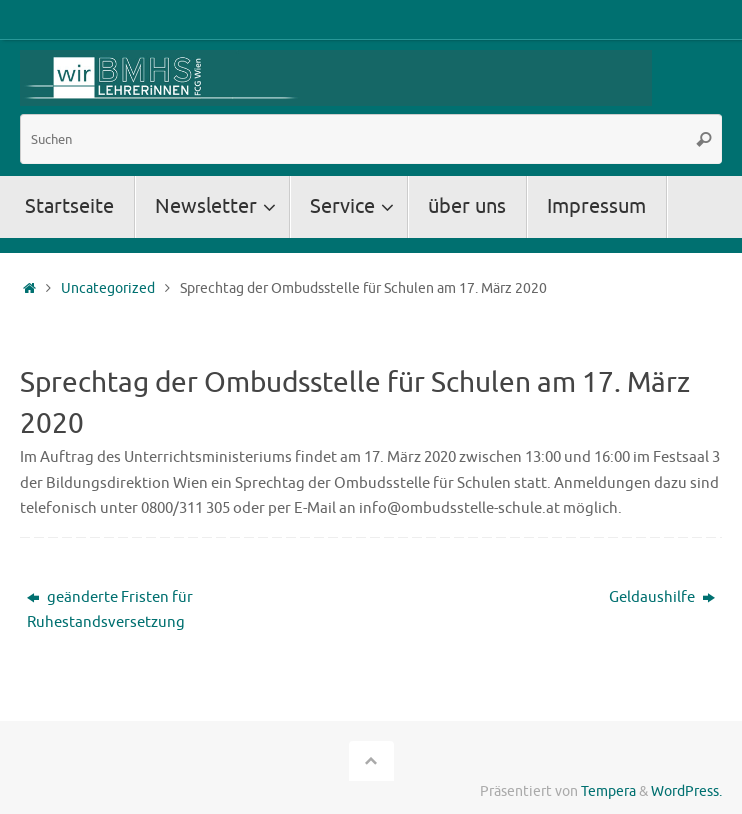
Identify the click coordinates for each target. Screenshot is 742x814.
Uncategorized (108, 288)
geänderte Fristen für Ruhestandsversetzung (110, 610)
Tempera (608, 791)
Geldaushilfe (662, 597)
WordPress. (686, 791)
